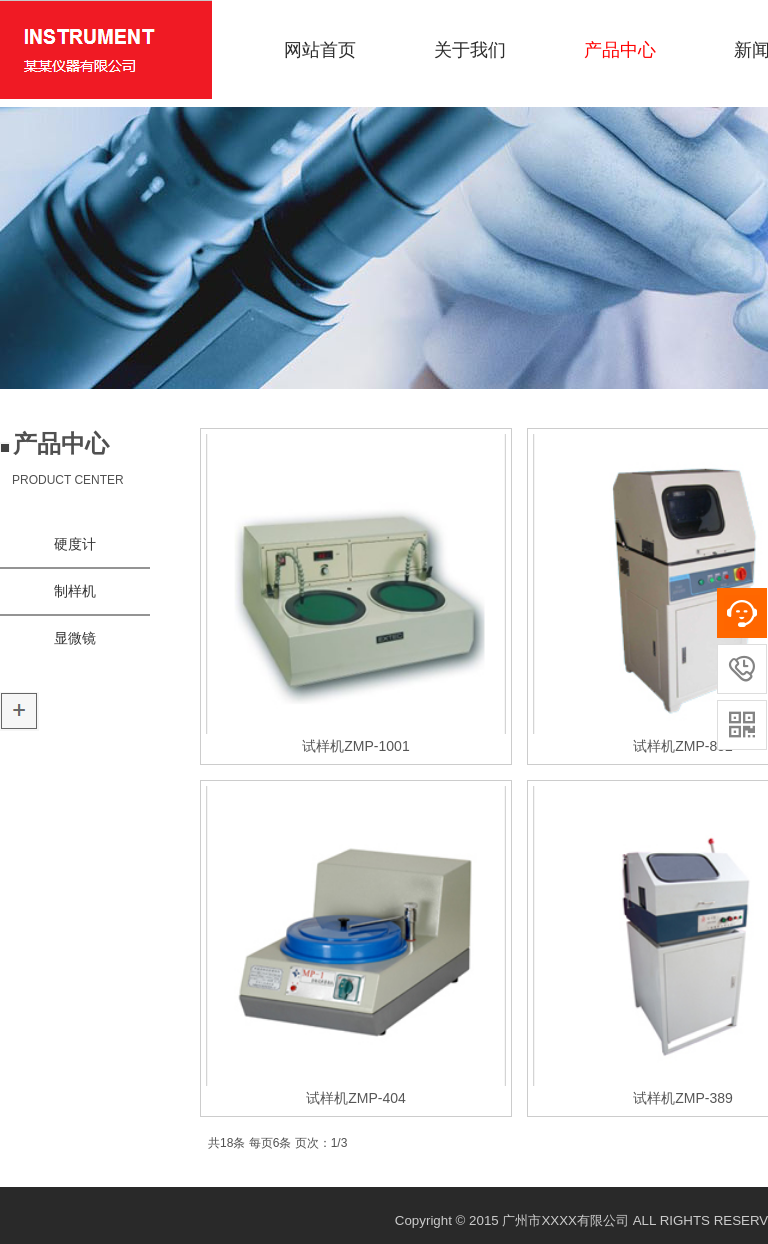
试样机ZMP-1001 (355, 746)
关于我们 (470, 50)
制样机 (75, 591)
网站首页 (320, 50)
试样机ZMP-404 (356, 1098)
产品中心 (620, 50)
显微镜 (75, 638)
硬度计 (75, 544)
